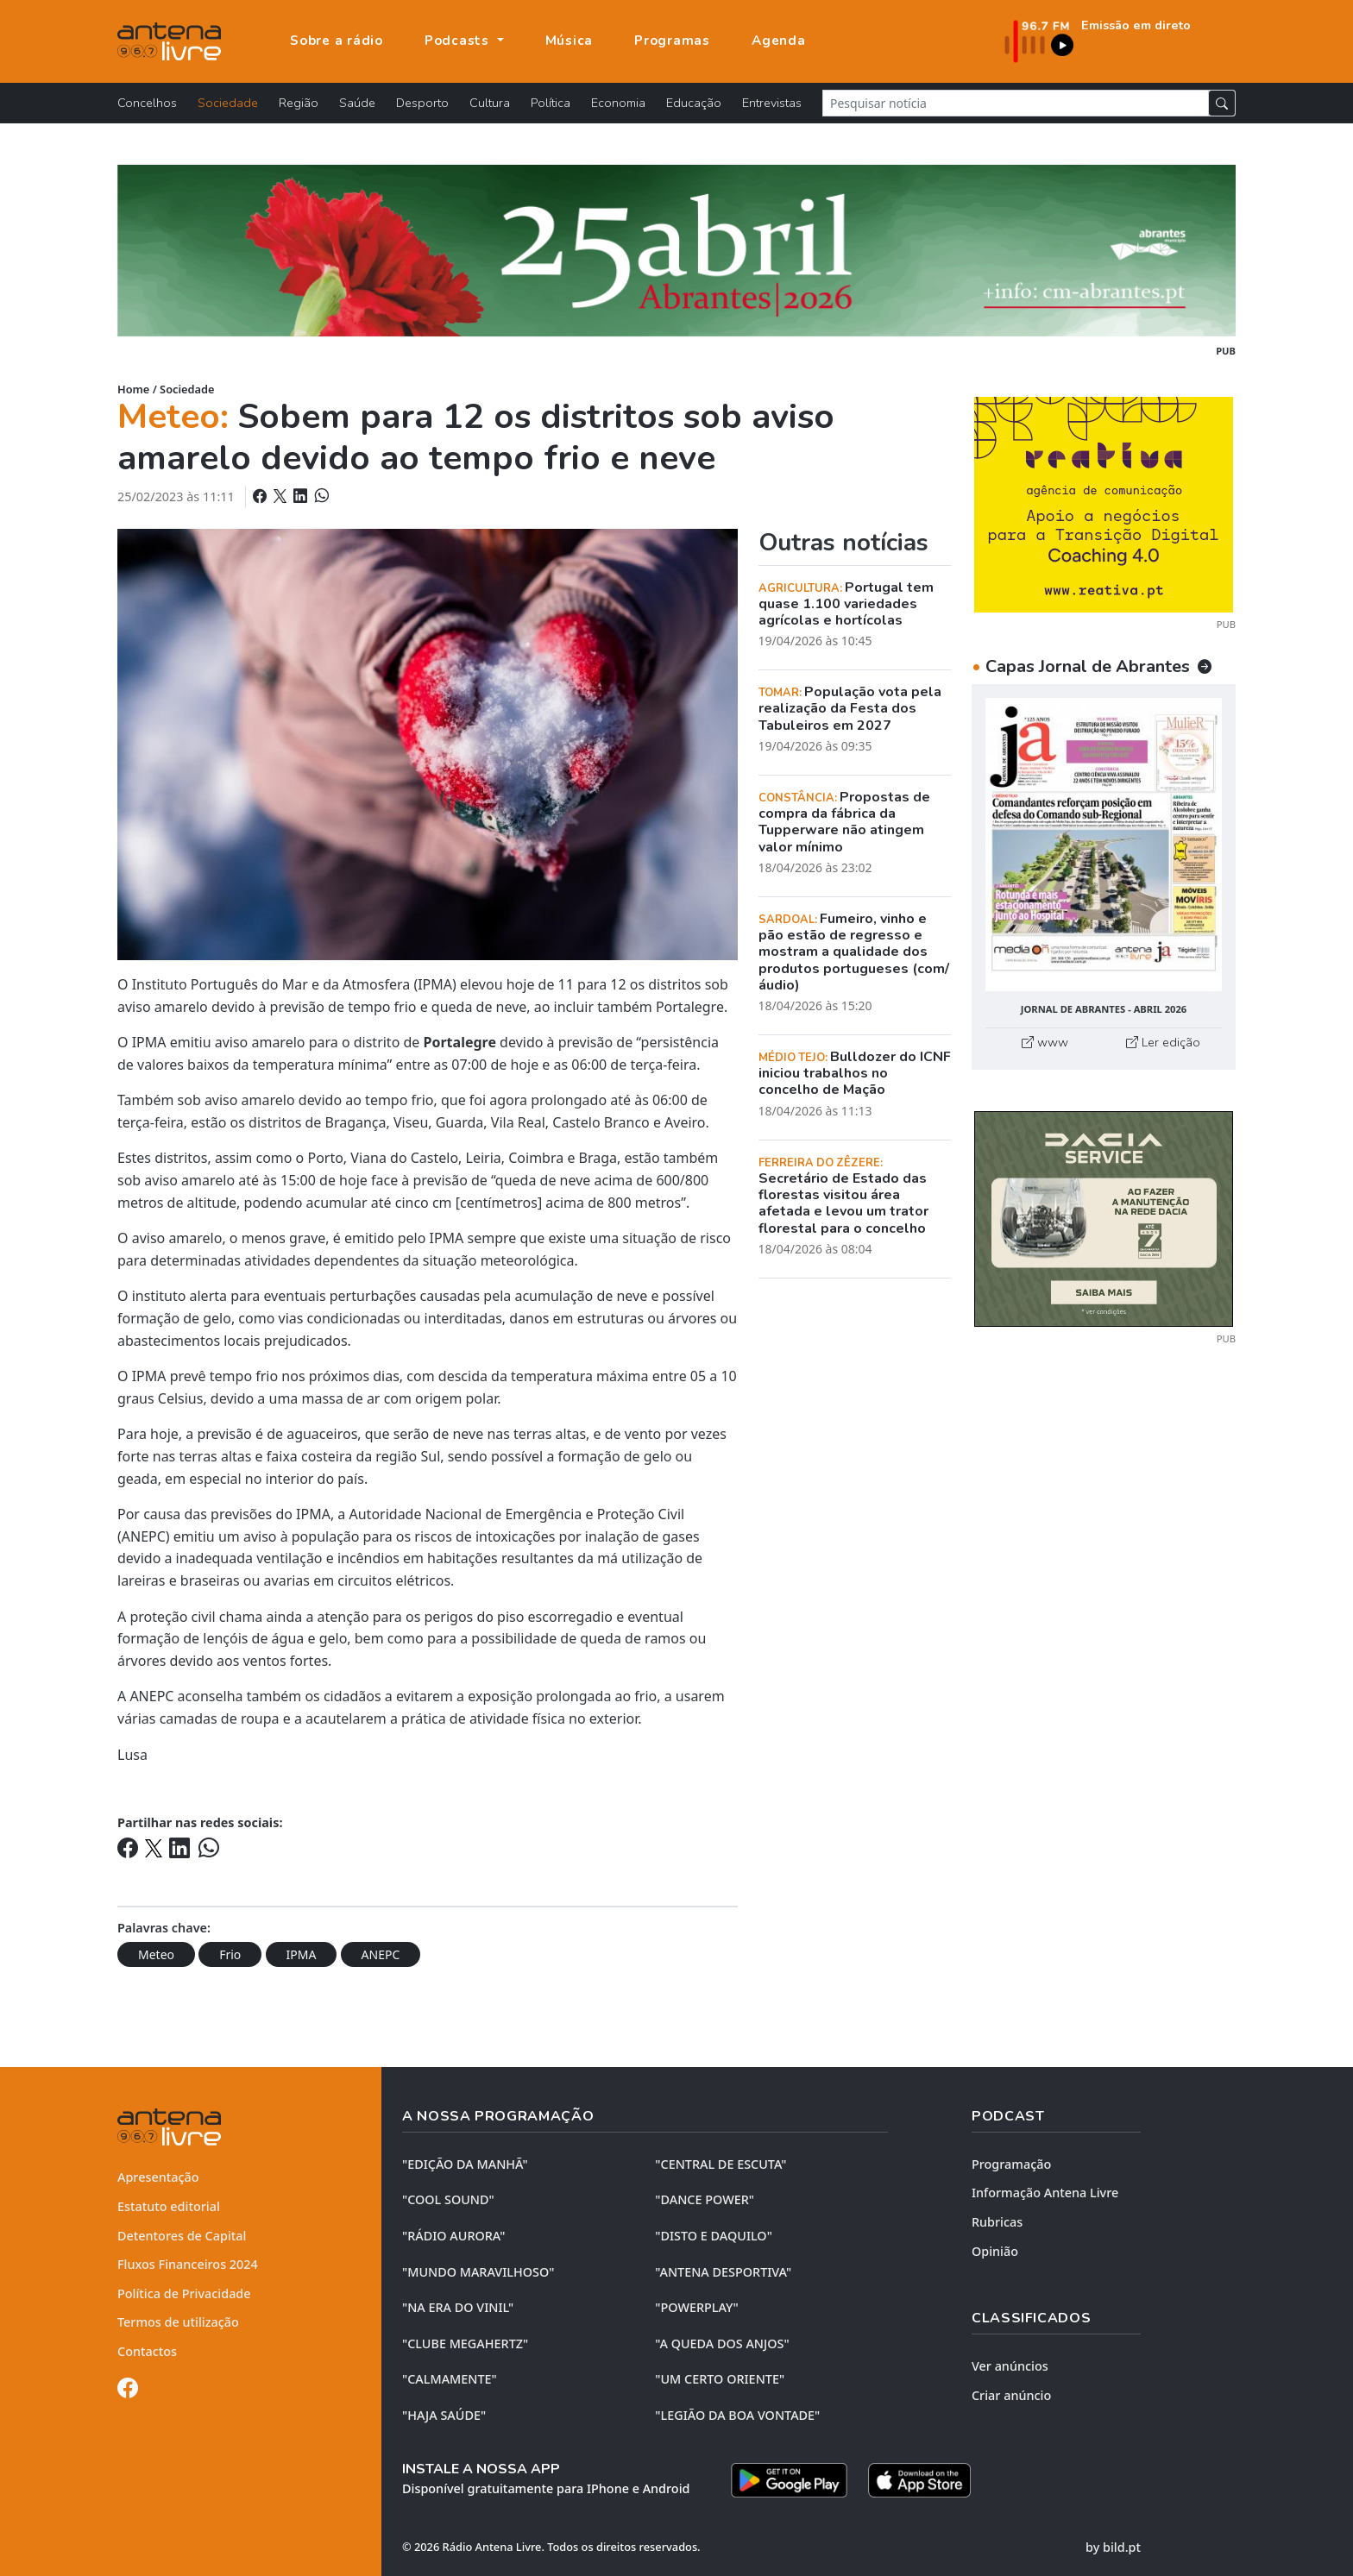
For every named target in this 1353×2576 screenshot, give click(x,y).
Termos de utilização (178, 2322)
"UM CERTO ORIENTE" (719, 2379)
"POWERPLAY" (696, 2307)
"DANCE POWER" (704, 2199)
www (1045, 1042)
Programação (1011, 2164)
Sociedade (228, 102)
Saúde (357, 102)
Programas (672, 40)
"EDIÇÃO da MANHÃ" (465, 2164)
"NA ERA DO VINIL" (457, 2307)
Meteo (156, 1954)
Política (550, 102)
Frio (230, 1954)
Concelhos (147, 102)
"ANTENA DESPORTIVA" (723, 2272)
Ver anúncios (1010, 2366)
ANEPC (381, 1954)
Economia (618, 102)
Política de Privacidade (184, 2293)
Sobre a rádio (336, 40)
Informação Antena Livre (1045, 2192)
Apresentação (158, 2177)
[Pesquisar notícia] (1015, 103)
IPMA (301, 1954)
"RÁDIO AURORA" (453, 2235)
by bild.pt (1113, 2547)
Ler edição (1163, 1042)
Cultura (489, 102)
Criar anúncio (1011, 2395)
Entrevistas (772, 102)
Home (133, 389)
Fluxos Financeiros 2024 (187, 2264)
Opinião (995, 2251)
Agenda (779, 40)
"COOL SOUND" (448, 2199)
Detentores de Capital (181, 2235)
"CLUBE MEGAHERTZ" (465, 2343)
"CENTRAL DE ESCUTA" (720, 2164)
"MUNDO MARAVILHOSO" (478, 2272)
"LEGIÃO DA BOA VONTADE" (737, 2415)
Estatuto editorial (168, 2206)
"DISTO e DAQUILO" (713, 2235)
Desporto (422, 102)
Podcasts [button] (459, 40)
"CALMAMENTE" (449, 2379)
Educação (693, 102)
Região (298, 102)
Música (569, 40)
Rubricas (997, 2222)
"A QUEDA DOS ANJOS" (722, 2343)
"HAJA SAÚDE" (444, 2415)
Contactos (147, 2351)
